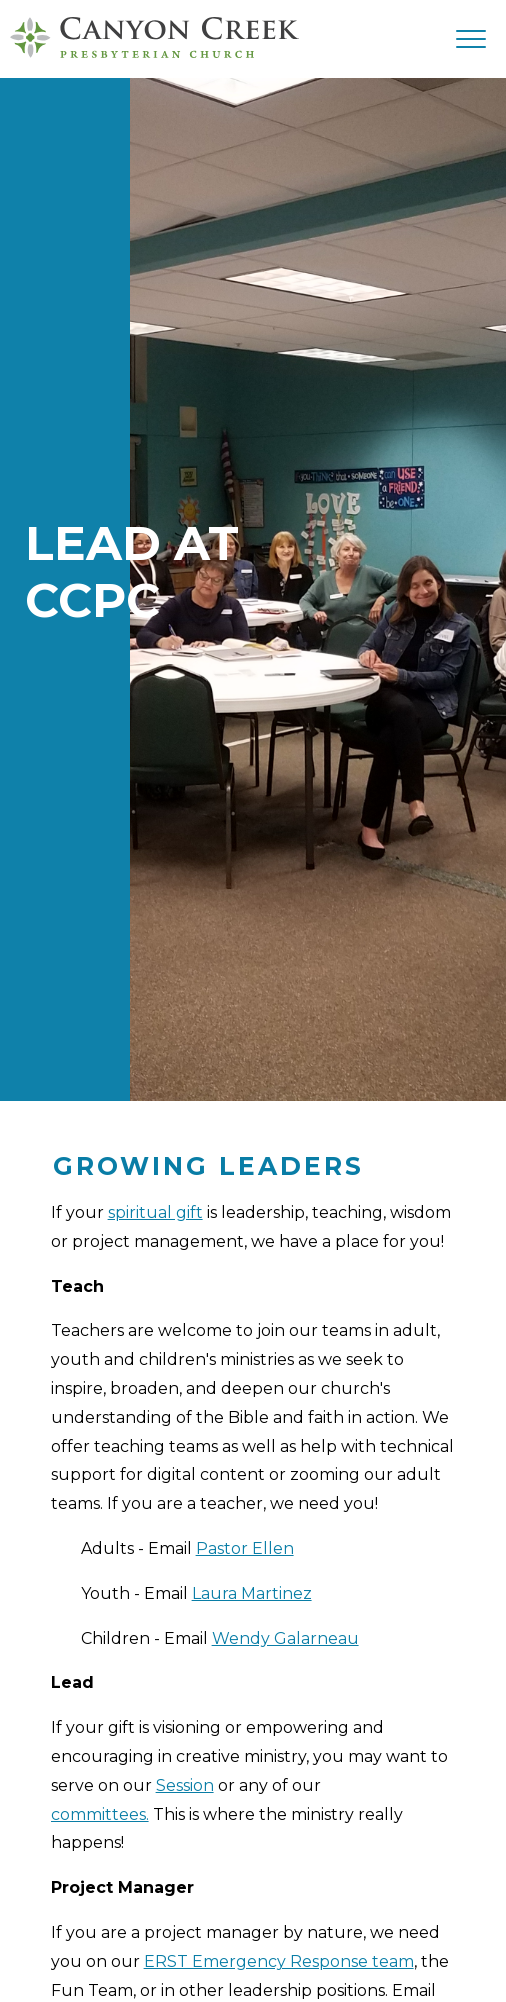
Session (185, 1785)
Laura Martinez (252, 1593)
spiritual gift (155, 1212)
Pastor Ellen (245, 1548)
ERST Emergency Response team (279, 1961)
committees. (100, 1814)
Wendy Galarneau (285, 1638)
